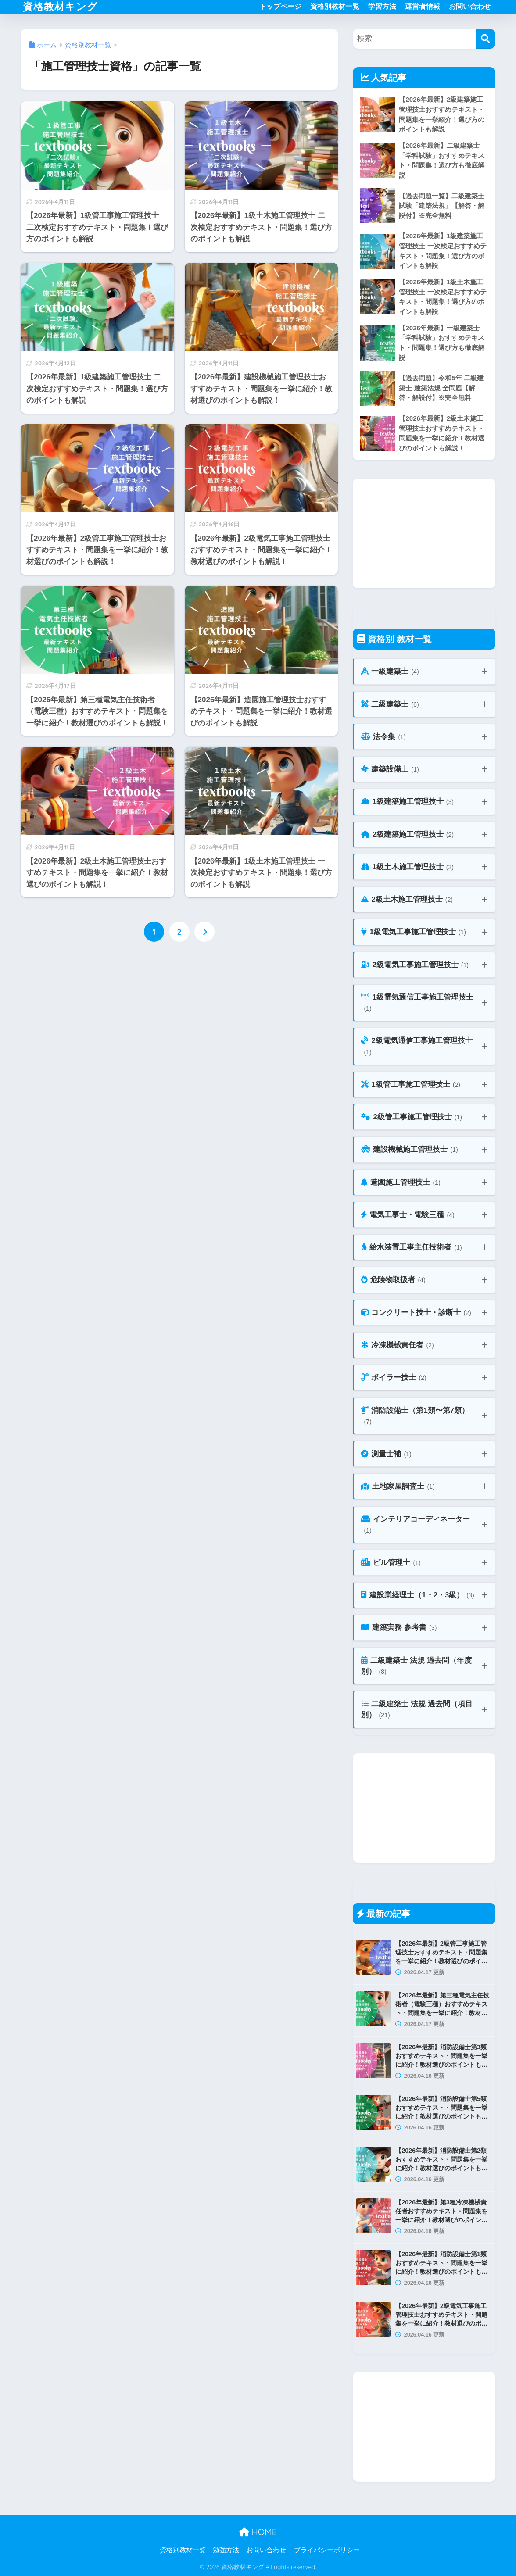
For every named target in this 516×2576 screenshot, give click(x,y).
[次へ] (204, 932)
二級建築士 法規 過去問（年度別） (416, 1666)
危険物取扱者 (393, 1280)
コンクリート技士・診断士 (416, 1313)
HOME (258, 2531)
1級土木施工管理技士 (407, 867)
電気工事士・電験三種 (407, 1215)
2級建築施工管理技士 (407, 835)
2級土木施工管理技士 (407, 899)
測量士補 (386, 1454)
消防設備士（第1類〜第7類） (415, 1416)
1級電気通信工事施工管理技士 (417, 1003)
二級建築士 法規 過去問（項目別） (416, 1710)
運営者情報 (422, 6)
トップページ (280, 6)
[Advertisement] (424, 533)
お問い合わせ (470, 6)
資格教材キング (60, 6)
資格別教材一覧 (334, 6)
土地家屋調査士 (397, 1486)
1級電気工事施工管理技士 (413, 932)
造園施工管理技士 (400, 1182)
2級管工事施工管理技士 (411, 1117)
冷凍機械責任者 (397, 1345)
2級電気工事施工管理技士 (415, 965)
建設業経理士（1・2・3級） (417, 1595)
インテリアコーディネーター (415, 1525)
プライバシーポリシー (327, 2550)
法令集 (383, 737)
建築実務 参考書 (399, 1628)
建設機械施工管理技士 (409, 1149)
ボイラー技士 (393, 1378)
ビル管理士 (390, 1563)
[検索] (485, 39)
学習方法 (382, 6)
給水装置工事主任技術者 (411, 1247)
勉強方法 (226, 2550)
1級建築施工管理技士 (407, 802)
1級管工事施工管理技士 (410, 1085)
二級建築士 (390, 704)
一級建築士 (390, 671)
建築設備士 (390, 769)
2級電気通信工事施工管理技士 (416, 1046)
